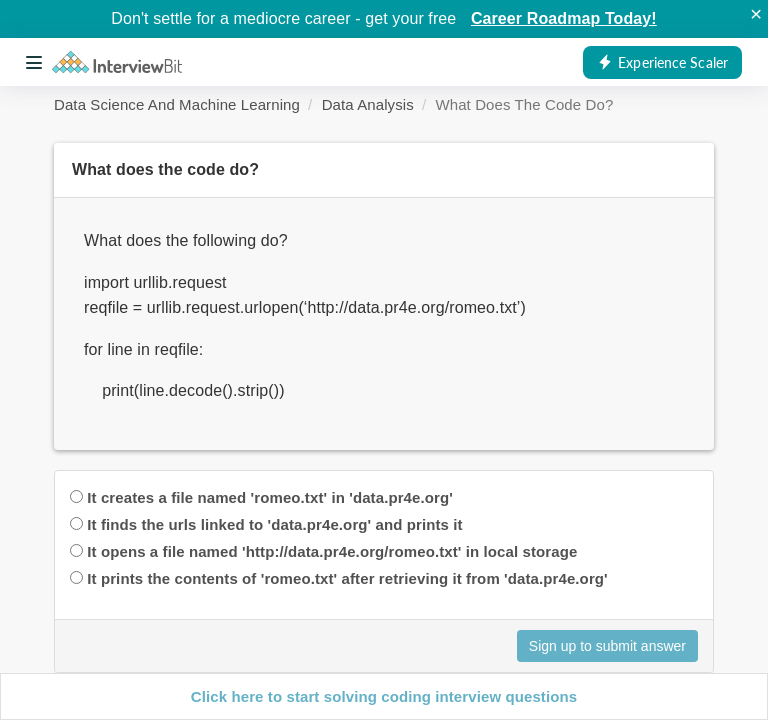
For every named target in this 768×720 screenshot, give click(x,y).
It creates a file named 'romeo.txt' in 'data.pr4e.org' (270, 497)
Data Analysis (368, 104)
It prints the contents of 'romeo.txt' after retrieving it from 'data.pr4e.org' (347, 578)
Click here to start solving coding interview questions (384, 696)
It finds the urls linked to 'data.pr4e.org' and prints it (274, 524)
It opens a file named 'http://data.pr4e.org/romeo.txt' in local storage (332, 551)
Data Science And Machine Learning (177, 104)
